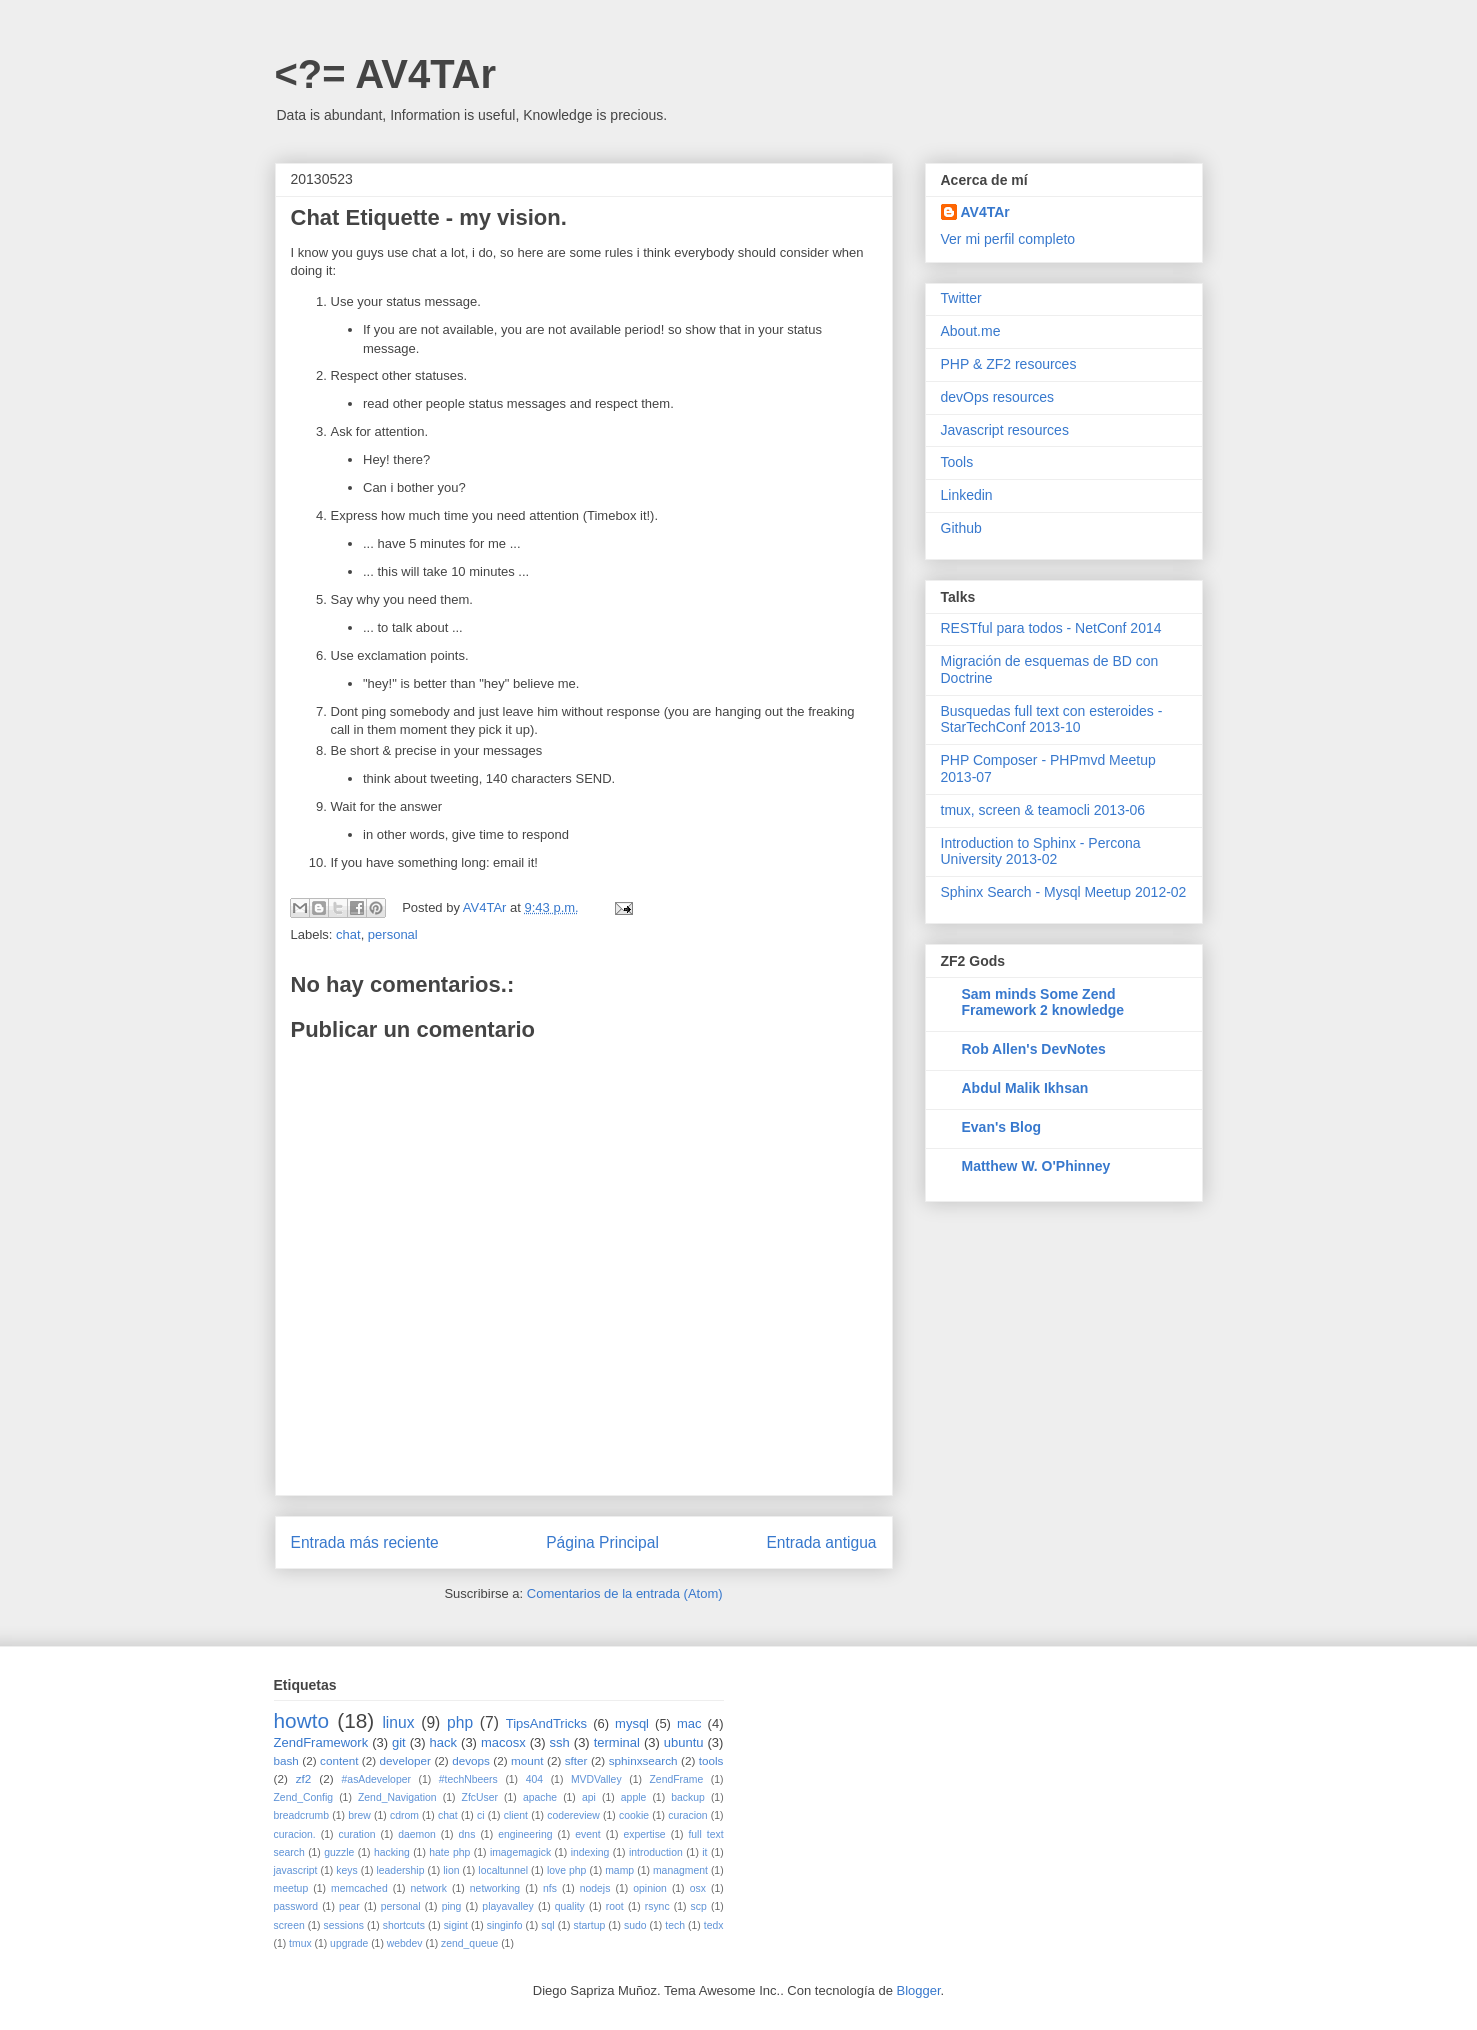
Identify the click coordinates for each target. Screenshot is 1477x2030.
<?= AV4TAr (386, 74)
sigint (456, 1925)
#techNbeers (468, 1779)
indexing (590, 1852)
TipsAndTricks (546, 1723)
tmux (300, 1943)
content (339, 1760)
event (587, 1834)
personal (393, 934)
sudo (635, 1925)
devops (471, 1760)
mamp (619, 1870)
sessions (343, 1925)
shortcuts (404, 1925)
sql (547, 1925)
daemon (417, 1834)
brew (359, 1815)
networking (495, 1888)
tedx (714, 1925)
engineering (525, 1834)
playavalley (507, 1906)
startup (589, 1925)
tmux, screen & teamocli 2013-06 (1043, 810)
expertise (644, 1834)
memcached (359, 1888)
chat (348, 934)
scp (699, 1906)
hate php (449, 1852)
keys (346, 1870)
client (516, 1815)
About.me (971, 331)
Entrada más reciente (365, 1542)
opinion (650, 1888)
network (429, 1888)
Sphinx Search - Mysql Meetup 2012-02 (1064, 892)
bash (286, 1760)
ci (481, 1815)
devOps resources (998, 397)
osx (698, 1888)
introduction (656, 1852)
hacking (392, 1852)
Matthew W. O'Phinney (1036, 1166)
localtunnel (503, 1870)
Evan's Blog (1002, 1127)
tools (711, 1760)
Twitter (961, 298)
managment (680, 1870)
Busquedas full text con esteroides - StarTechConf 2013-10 (1052, 719)
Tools (957, 462)
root (615, 1906)
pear (349, 1906)
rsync (657, 1906)
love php (566, 1870)
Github (961, 528)
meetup (291, 1888)
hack (443, 1742)
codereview (573, 1815)
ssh (560, 1742)
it (704, 1852)
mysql (632, 1723)
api (589, 1797)
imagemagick (520, 1852)
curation (356, 1834)
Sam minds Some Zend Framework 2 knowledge (1043, 1002)
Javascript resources (1005, 430)
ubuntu (684, 1742)
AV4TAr (985, 212)
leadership (400, 1870)
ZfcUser (480, 1797)
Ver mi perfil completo (1008, 239)
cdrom (404, 1815)
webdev (405, 1943)
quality (570, 1906)
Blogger (919, 1990)
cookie (634, 1815)
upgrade (349, 1943)
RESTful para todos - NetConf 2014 (1051, 628)
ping (452, 1906)
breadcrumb (301, 1815)
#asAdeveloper (376, 1779)
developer (405, 1760)
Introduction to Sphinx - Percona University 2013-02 (1041, 851)
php (460, 1722)
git (399, 1742)
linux (398, 1722)
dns (467, 1834)
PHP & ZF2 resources (1009, 364)
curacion (687, 1815)
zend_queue (469, 1943)
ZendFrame (677, 1779)
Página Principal (602, 1542)
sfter (576, 1760)
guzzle (339, 1852)
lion (451, 1870)
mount (527, 1760)
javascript (296, 1870)
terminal (617, 1742)
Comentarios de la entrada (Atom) (625, 1593)
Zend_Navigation (397, 1797)
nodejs (595, 1888)
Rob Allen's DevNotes (1034, 1049)
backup (688, 1797)
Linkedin (967, 495)
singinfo (505, 1925)
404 (534, 1779)
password (296, 1906)
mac (689, 1723)
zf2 (304, 1778)
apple (633, 1797)
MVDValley (596, 1779)
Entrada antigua (821, 1542)
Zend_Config (304, 1797)
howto (302, 1720)
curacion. (295, 1834)
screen (289, 1925)
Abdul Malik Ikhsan (1025, 1088)
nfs (550, 1888)
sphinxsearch (643, 1760)
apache (540, 1797)
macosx (503, 1742)
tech (675, 1925)
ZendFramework (321, 1742)
